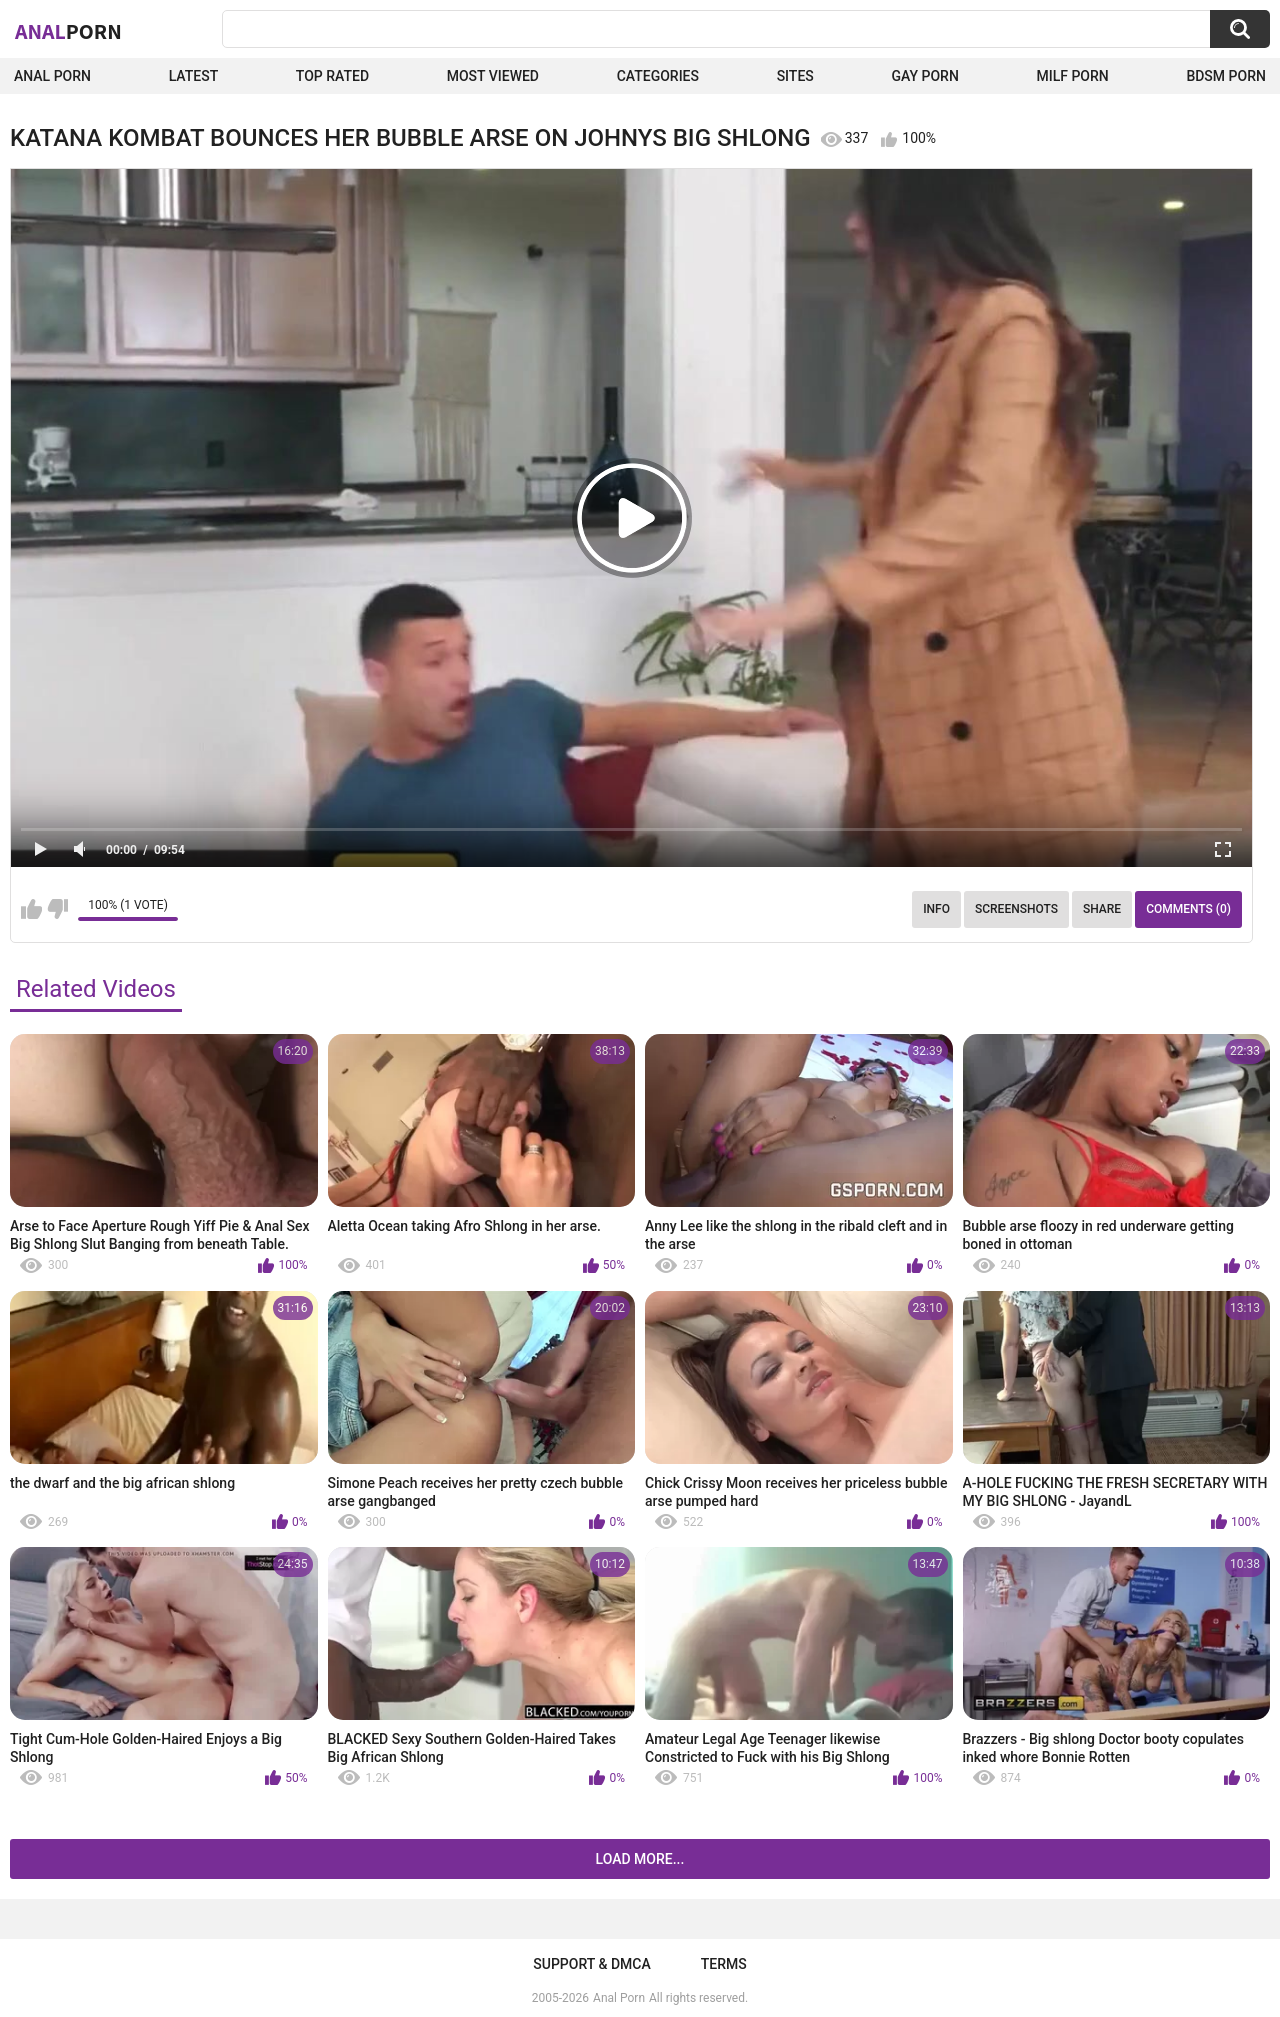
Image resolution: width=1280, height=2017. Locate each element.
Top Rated (332, 76)
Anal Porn (52, 76)
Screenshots (1016, 909)
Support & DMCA (591, 1964)
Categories (658, 76)
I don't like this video (57, 909)
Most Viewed (493, 76)
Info (936, 909)
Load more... (640, 1859)
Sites (795, 76)
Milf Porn (1072, 76)
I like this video (31, 909)
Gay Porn (924, 76)
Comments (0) (1188, 909)
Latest (194, 76)
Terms (724, 1964)
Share (1102, 909)
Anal (68, 31)
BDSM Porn (1226, 76)
